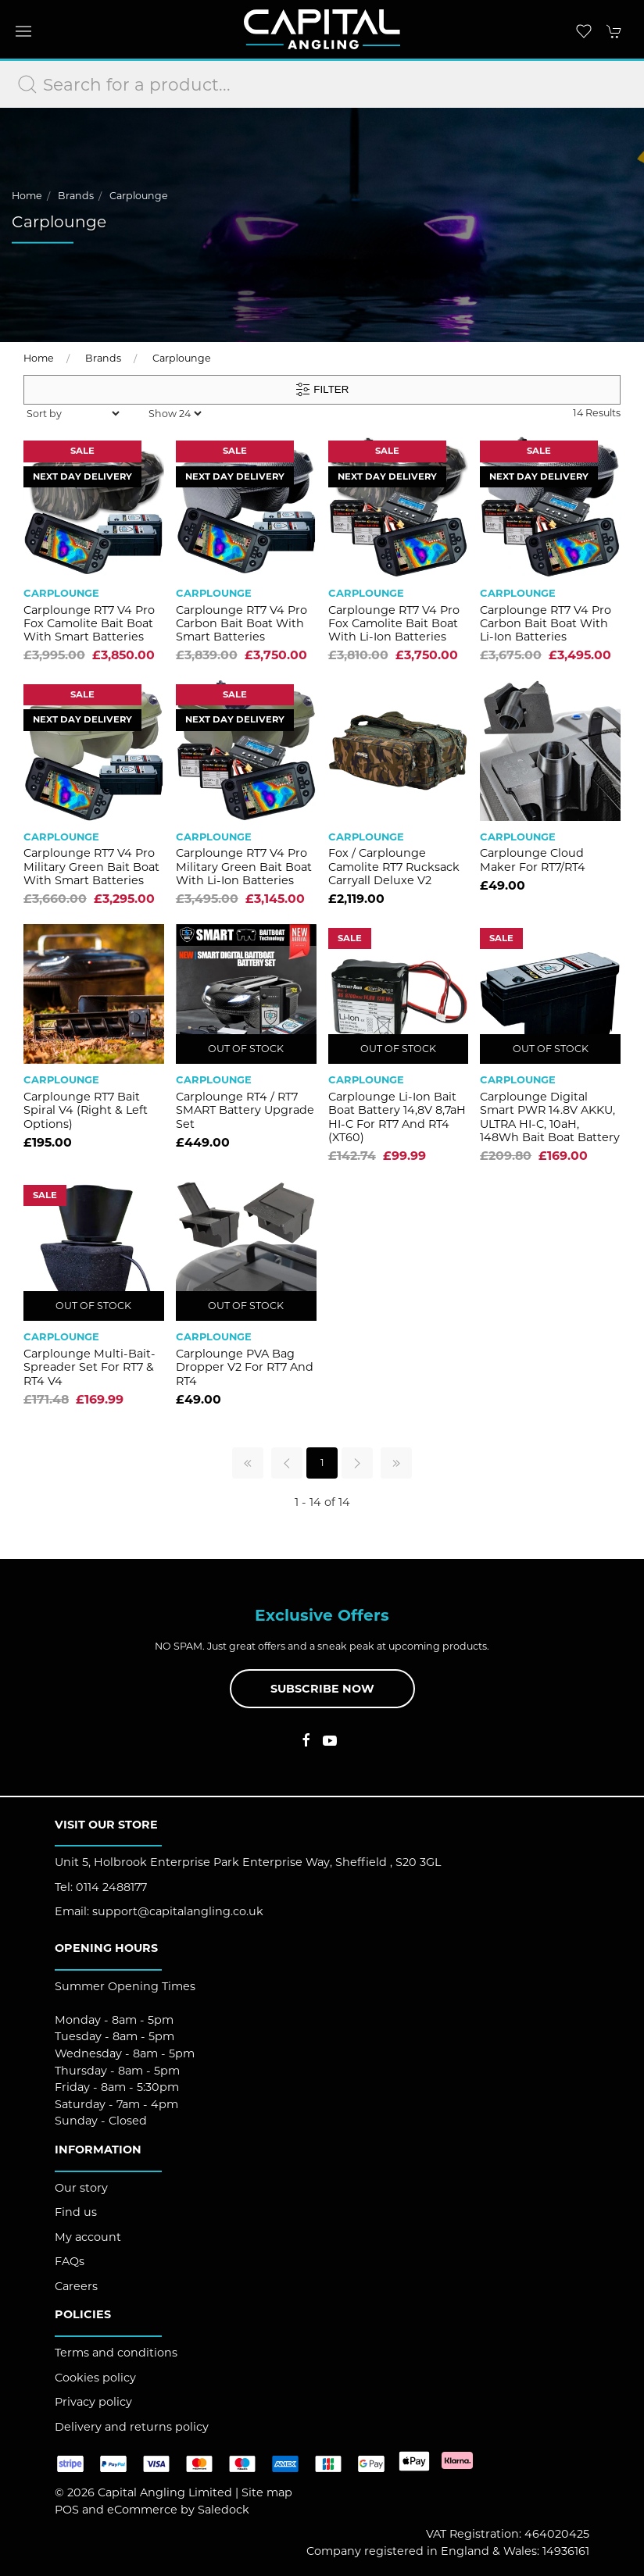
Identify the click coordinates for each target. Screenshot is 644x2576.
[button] (23, 31)
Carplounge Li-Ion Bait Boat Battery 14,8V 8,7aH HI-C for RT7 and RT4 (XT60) (397, 1117)
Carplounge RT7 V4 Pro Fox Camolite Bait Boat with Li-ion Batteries (394, 623)
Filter (322, 390)
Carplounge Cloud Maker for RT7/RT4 (532, 859)
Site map (267, 2492)
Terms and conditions (116, 2353)
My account (88, 2237)
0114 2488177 (111, 1887)
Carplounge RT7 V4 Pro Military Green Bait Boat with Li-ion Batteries (244, 866)
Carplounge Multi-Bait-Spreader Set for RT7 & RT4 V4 (89, 1367)
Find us (76, 2212)
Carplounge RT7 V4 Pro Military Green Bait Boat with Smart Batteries (91, 866)
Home (27, 196)
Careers (76, 2286)
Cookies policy (95, 2378)
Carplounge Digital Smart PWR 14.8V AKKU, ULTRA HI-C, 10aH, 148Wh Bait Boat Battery (550, 1117)
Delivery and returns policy (132, 2427)
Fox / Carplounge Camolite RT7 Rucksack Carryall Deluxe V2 (394, 866)
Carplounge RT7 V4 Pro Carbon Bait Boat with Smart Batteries (241, 623)
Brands (76, 196)
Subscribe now (322, 1689)
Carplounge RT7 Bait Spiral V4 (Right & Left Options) (85, 1110)
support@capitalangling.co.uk (177, 1911)
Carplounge (138, 196)
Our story (81, 2188)
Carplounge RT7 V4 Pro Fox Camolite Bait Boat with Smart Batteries (89, 623)
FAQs (69, 2261)
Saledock (223, 2510)
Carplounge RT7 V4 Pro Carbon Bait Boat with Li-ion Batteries (545, 623)
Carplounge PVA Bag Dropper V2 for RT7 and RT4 (244, 1367)
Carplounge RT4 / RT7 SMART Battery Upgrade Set (245, 1110)
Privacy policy (93, 2402)
